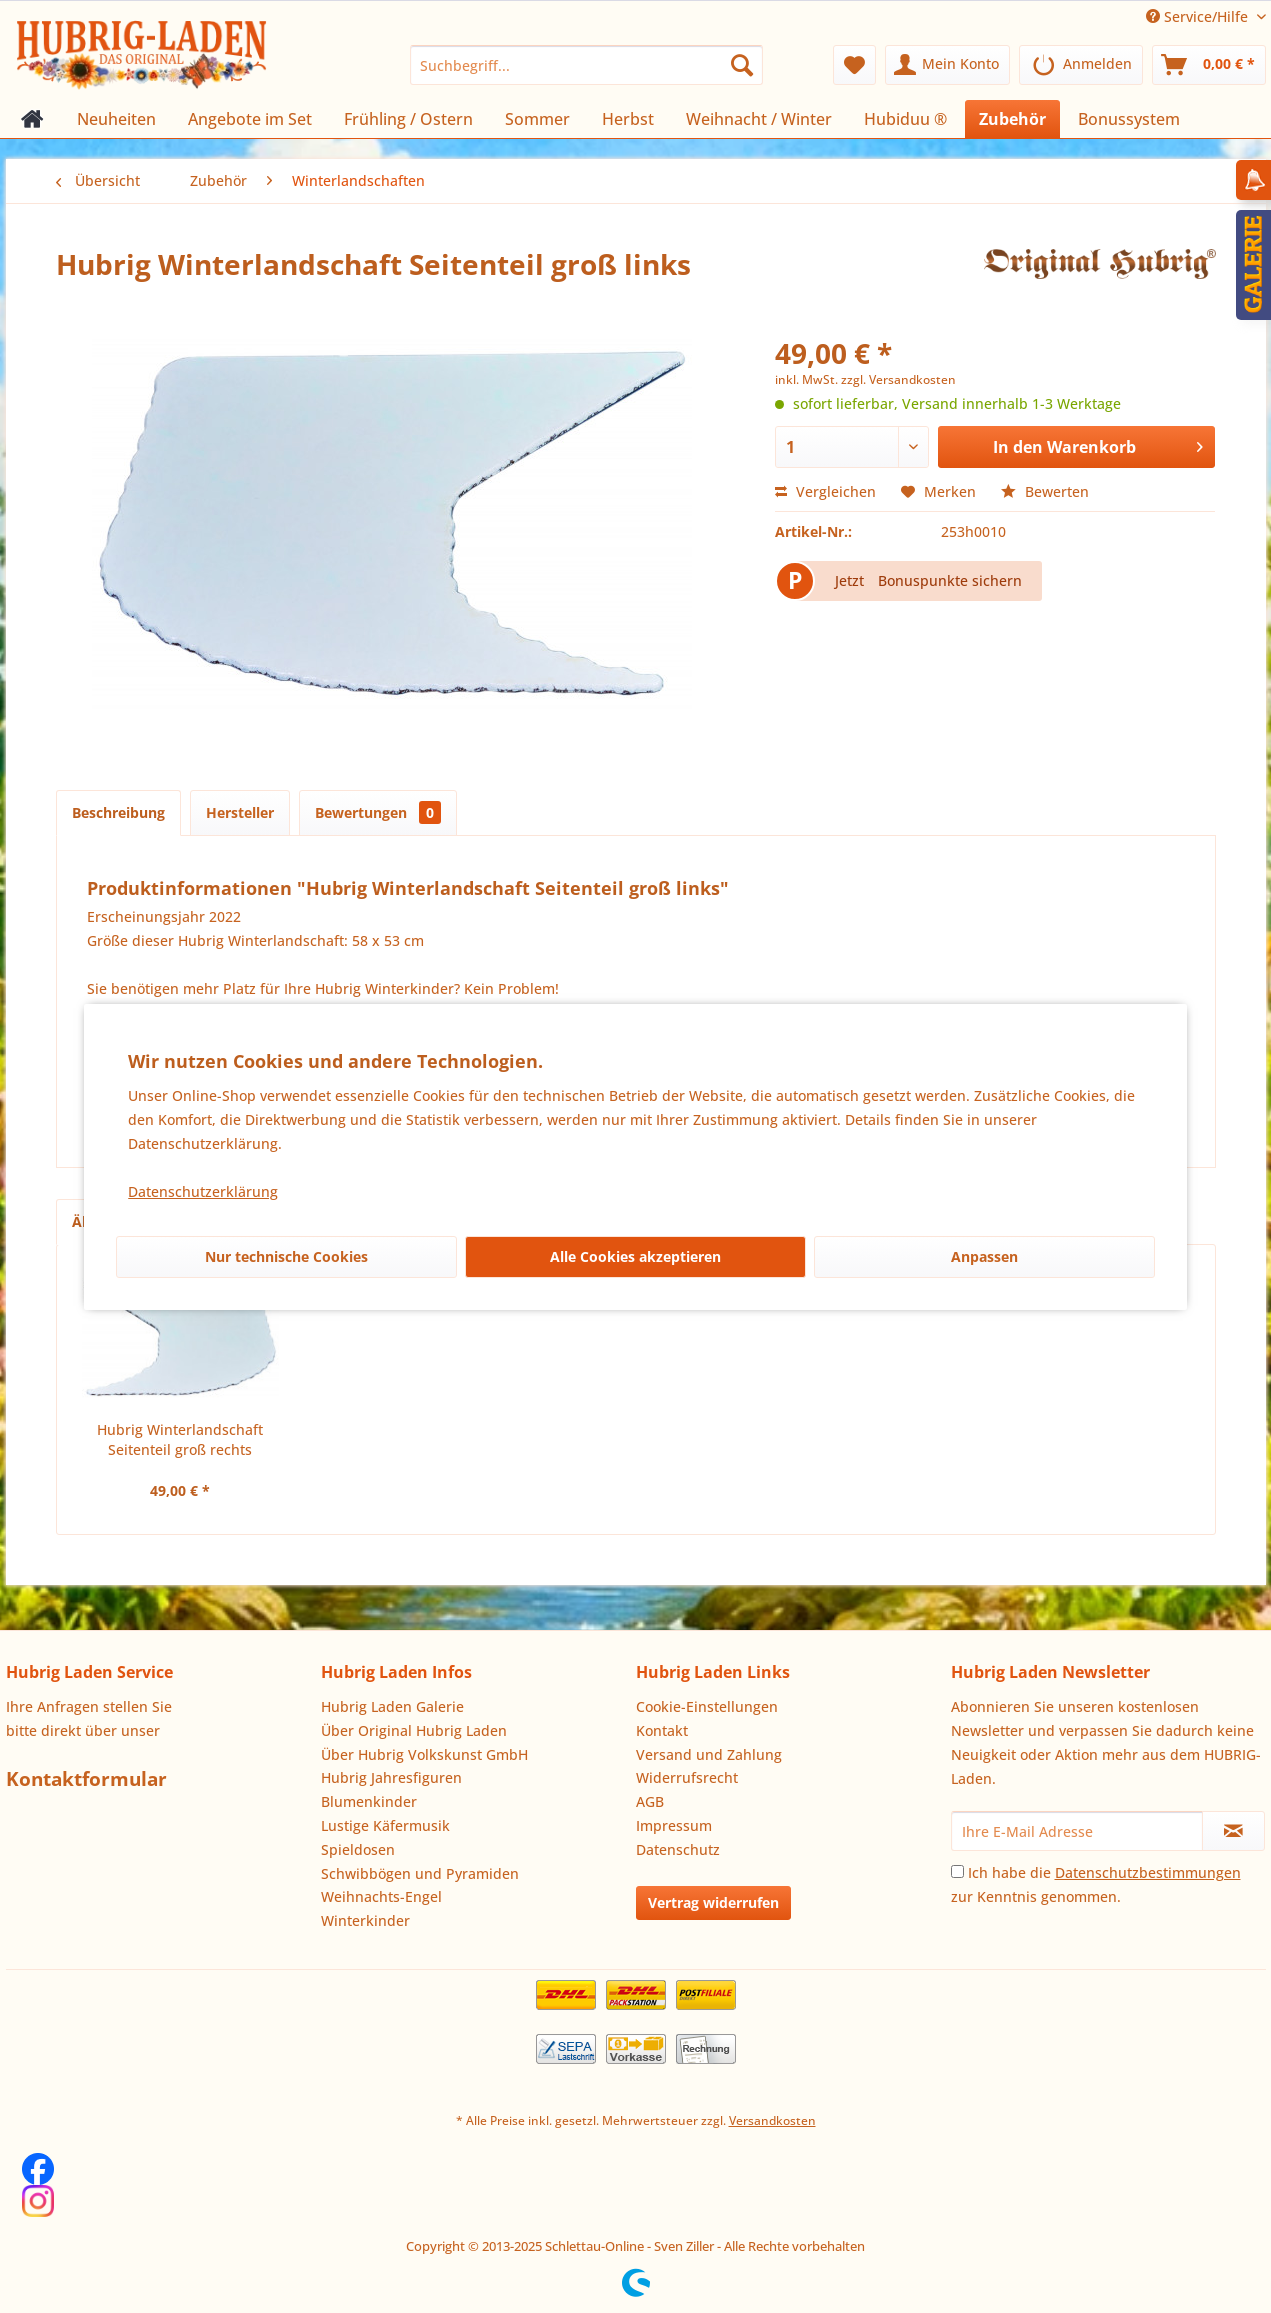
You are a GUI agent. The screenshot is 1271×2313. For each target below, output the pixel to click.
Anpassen (984, 1256)
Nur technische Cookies (286, 1256)
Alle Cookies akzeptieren (635, 1256)
